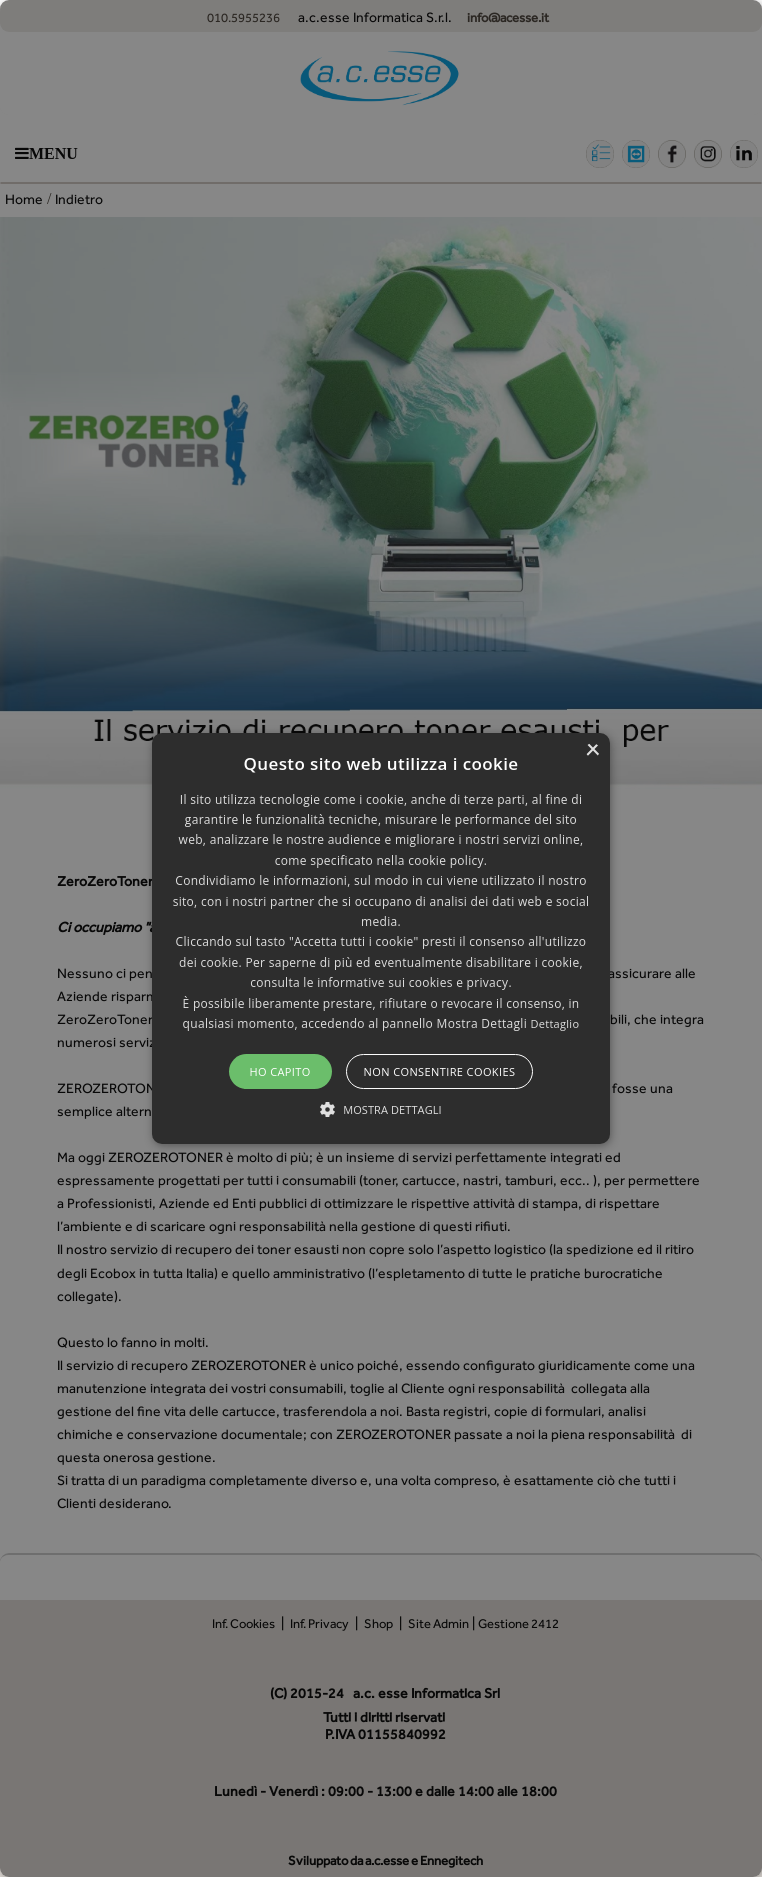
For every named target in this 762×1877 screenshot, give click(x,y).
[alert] (381, 938)
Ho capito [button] (279, 1071)
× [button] (592, 750)
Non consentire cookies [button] (440, 1071)
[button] (380, 939)
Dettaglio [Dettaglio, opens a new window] (554, 1023)
